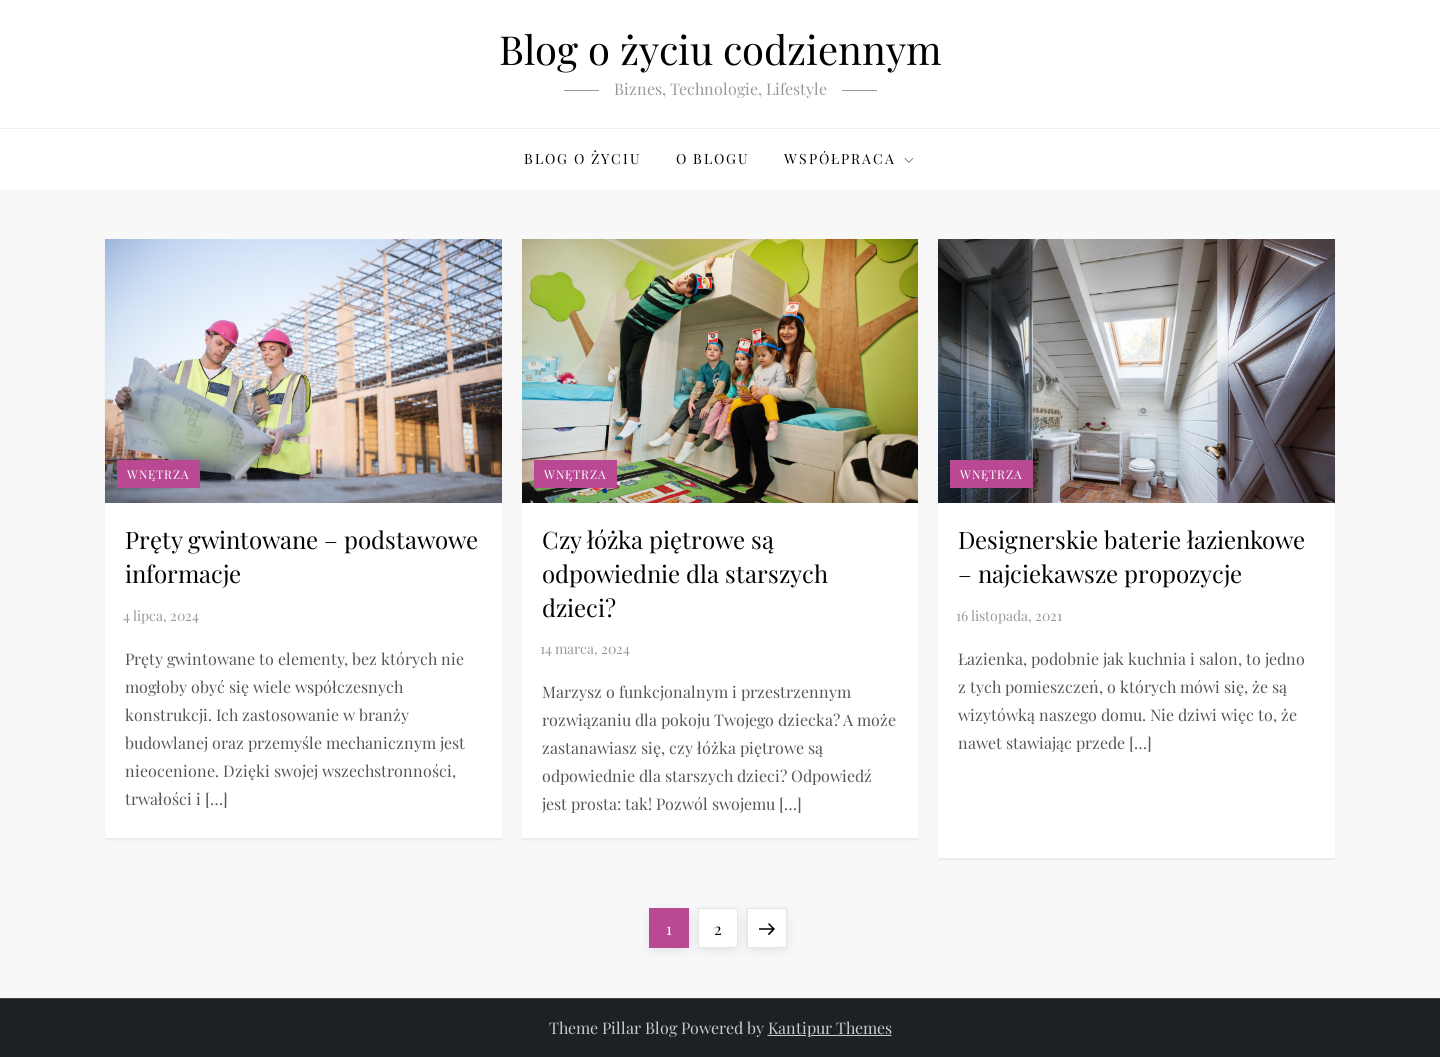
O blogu (713, 158)
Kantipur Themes (830, 1027)
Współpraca (850, 158)
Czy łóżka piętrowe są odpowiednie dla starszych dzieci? (685, 572)
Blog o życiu (583, 158)
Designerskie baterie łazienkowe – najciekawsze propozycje (1131, 556)
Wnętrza (158, 474)
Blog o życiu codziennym (720, 48)
